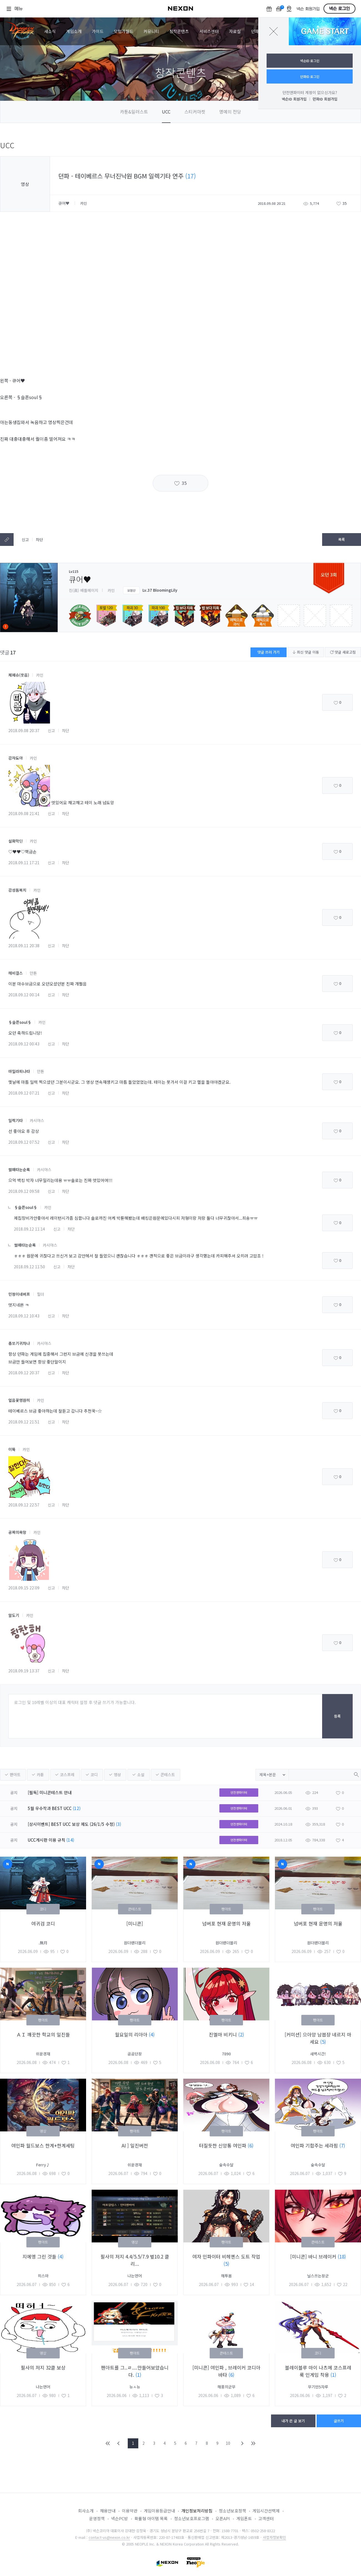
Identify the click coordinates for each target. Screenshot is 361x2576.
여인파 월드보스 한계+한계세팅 (43, 2145)
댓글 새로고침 (343, 652)
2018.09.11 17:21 (23, 862)
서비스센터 (209, 31)
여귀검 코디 (43, 1923)
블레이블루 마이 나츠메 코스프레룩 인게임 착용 (318, 2371)
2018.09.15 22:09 (23, 1588)
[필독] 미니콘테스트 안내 (50, 1792)
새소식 (50, 31)
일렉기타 (15, 1120)
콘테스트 (168, 1774)
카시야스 (37, 1120)
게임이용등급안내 (159, 2511)
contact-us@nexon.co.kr (109, 2537)
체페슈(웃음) (18, 675)
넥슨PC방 (119, 2518)
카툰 (40, 1774)
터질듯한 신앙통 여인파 (223, 2145)
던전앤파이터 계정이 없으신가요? (309, 92)
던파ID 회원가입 (325, 99)
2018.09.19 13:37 (23, 1670)
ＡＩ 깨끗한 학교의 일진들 (43, 2034)
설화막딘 (15, 841)
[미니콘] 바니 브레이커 (314, 2256)
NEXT (242, 2443)
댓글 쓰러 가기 (268, 652)
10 (228, 2443)
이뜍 (12, 1449)
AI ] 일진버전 (135, 2145)
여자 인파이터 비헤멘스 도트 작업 (226, 2256)
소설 (140, 1774)
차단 (39, 539)
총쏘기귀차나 (19, 1343)
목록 (341, 539)
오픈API (222, 2518)
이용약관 (129, 2511)
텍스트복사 (7, 539)
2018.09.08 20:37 (23, 730)
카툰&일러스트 (134, 111)
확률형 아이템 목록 (151, 2518)
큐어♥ (64, 203)
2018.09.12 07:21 (23, 1093)
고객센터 (266, 2518)
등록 (337, 1716)
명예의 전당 (230, 111)
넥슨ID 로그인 (309, 60)
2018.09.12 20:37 (23, 1372)
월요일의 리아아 (132, 2034)
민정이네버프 (19, 1294)
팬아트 (15, 1774)
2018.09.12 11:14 (29, 1229)
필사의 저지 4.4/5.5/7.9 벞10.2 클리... (135, 2260)
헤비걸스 (15, 973)
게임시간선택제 (266, 2511)
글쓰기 (339, 2420)
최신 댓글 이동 (305, 652)
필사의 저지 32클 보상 (43, 2367)
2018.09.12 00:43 (23, 1044)
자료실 (235, 31)
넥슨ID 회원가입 (294, 99)
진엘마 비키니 (223, 2034)
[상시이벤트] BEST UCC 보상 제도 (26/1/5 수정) (71, 1824)
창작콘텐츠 (179, 31)
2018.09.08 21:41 (23, 813)
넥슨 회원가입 (308, 9)
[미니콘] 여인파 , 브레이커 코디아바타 (226, 2371)
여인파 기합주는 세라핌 (315, 2145)
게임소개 (74, 31)
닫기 (273, 31)
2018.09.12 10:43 (23, 1316)
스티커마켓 (194, 111)
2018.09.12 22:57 (23, 1505)
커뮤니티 (151, 31)
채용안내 (108, 2511)
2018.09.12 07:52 (23, 1142)
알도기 (13, 1615)
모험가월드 (123, 31)
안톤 (33, 973)
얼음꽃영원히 (19, 1400)
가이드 (98, 31)
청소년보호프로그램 (191, 2518)
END (253, 2443)
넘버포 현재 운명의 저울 (226, 1923)
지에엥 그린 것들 (40, 2256)
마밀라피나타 (19, 1071)
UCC (166, 111)
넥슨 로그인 (339, 8)
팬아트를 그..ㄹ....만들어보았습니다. (135, 2371)
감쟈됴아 (15, 758)
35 (184, 483)
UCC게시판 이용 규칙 (46, 1840)
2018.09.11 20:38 (23, 945)
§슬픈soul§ (19, 1022)
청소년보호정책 (232, 2511)
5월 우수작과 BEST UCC (50, 1808)
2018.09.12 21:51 (23, 1422)
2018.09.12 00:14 (23, 994)
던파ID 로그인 (309, 76)
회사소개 (86, 2511)
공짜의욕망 (17, 1532)
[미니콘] (134, 1923)
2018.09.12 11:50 (29, 1266)
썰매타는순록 (19, 1169)
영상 (117, 1774)
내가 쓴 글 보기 (293, 2420)
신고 (25, 539)
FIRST (108, 2443)
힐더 (40, 1294)
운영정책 (97, 2518)
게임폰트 (244, 2518)
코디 (94, 1774)
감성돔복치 (17, 890)
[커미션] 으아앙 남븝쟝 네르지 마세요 (318, 2038)
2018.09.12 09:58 (23, 1191)
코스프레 (67, 1774)
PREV (118, 2443)
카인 (39, 675)
